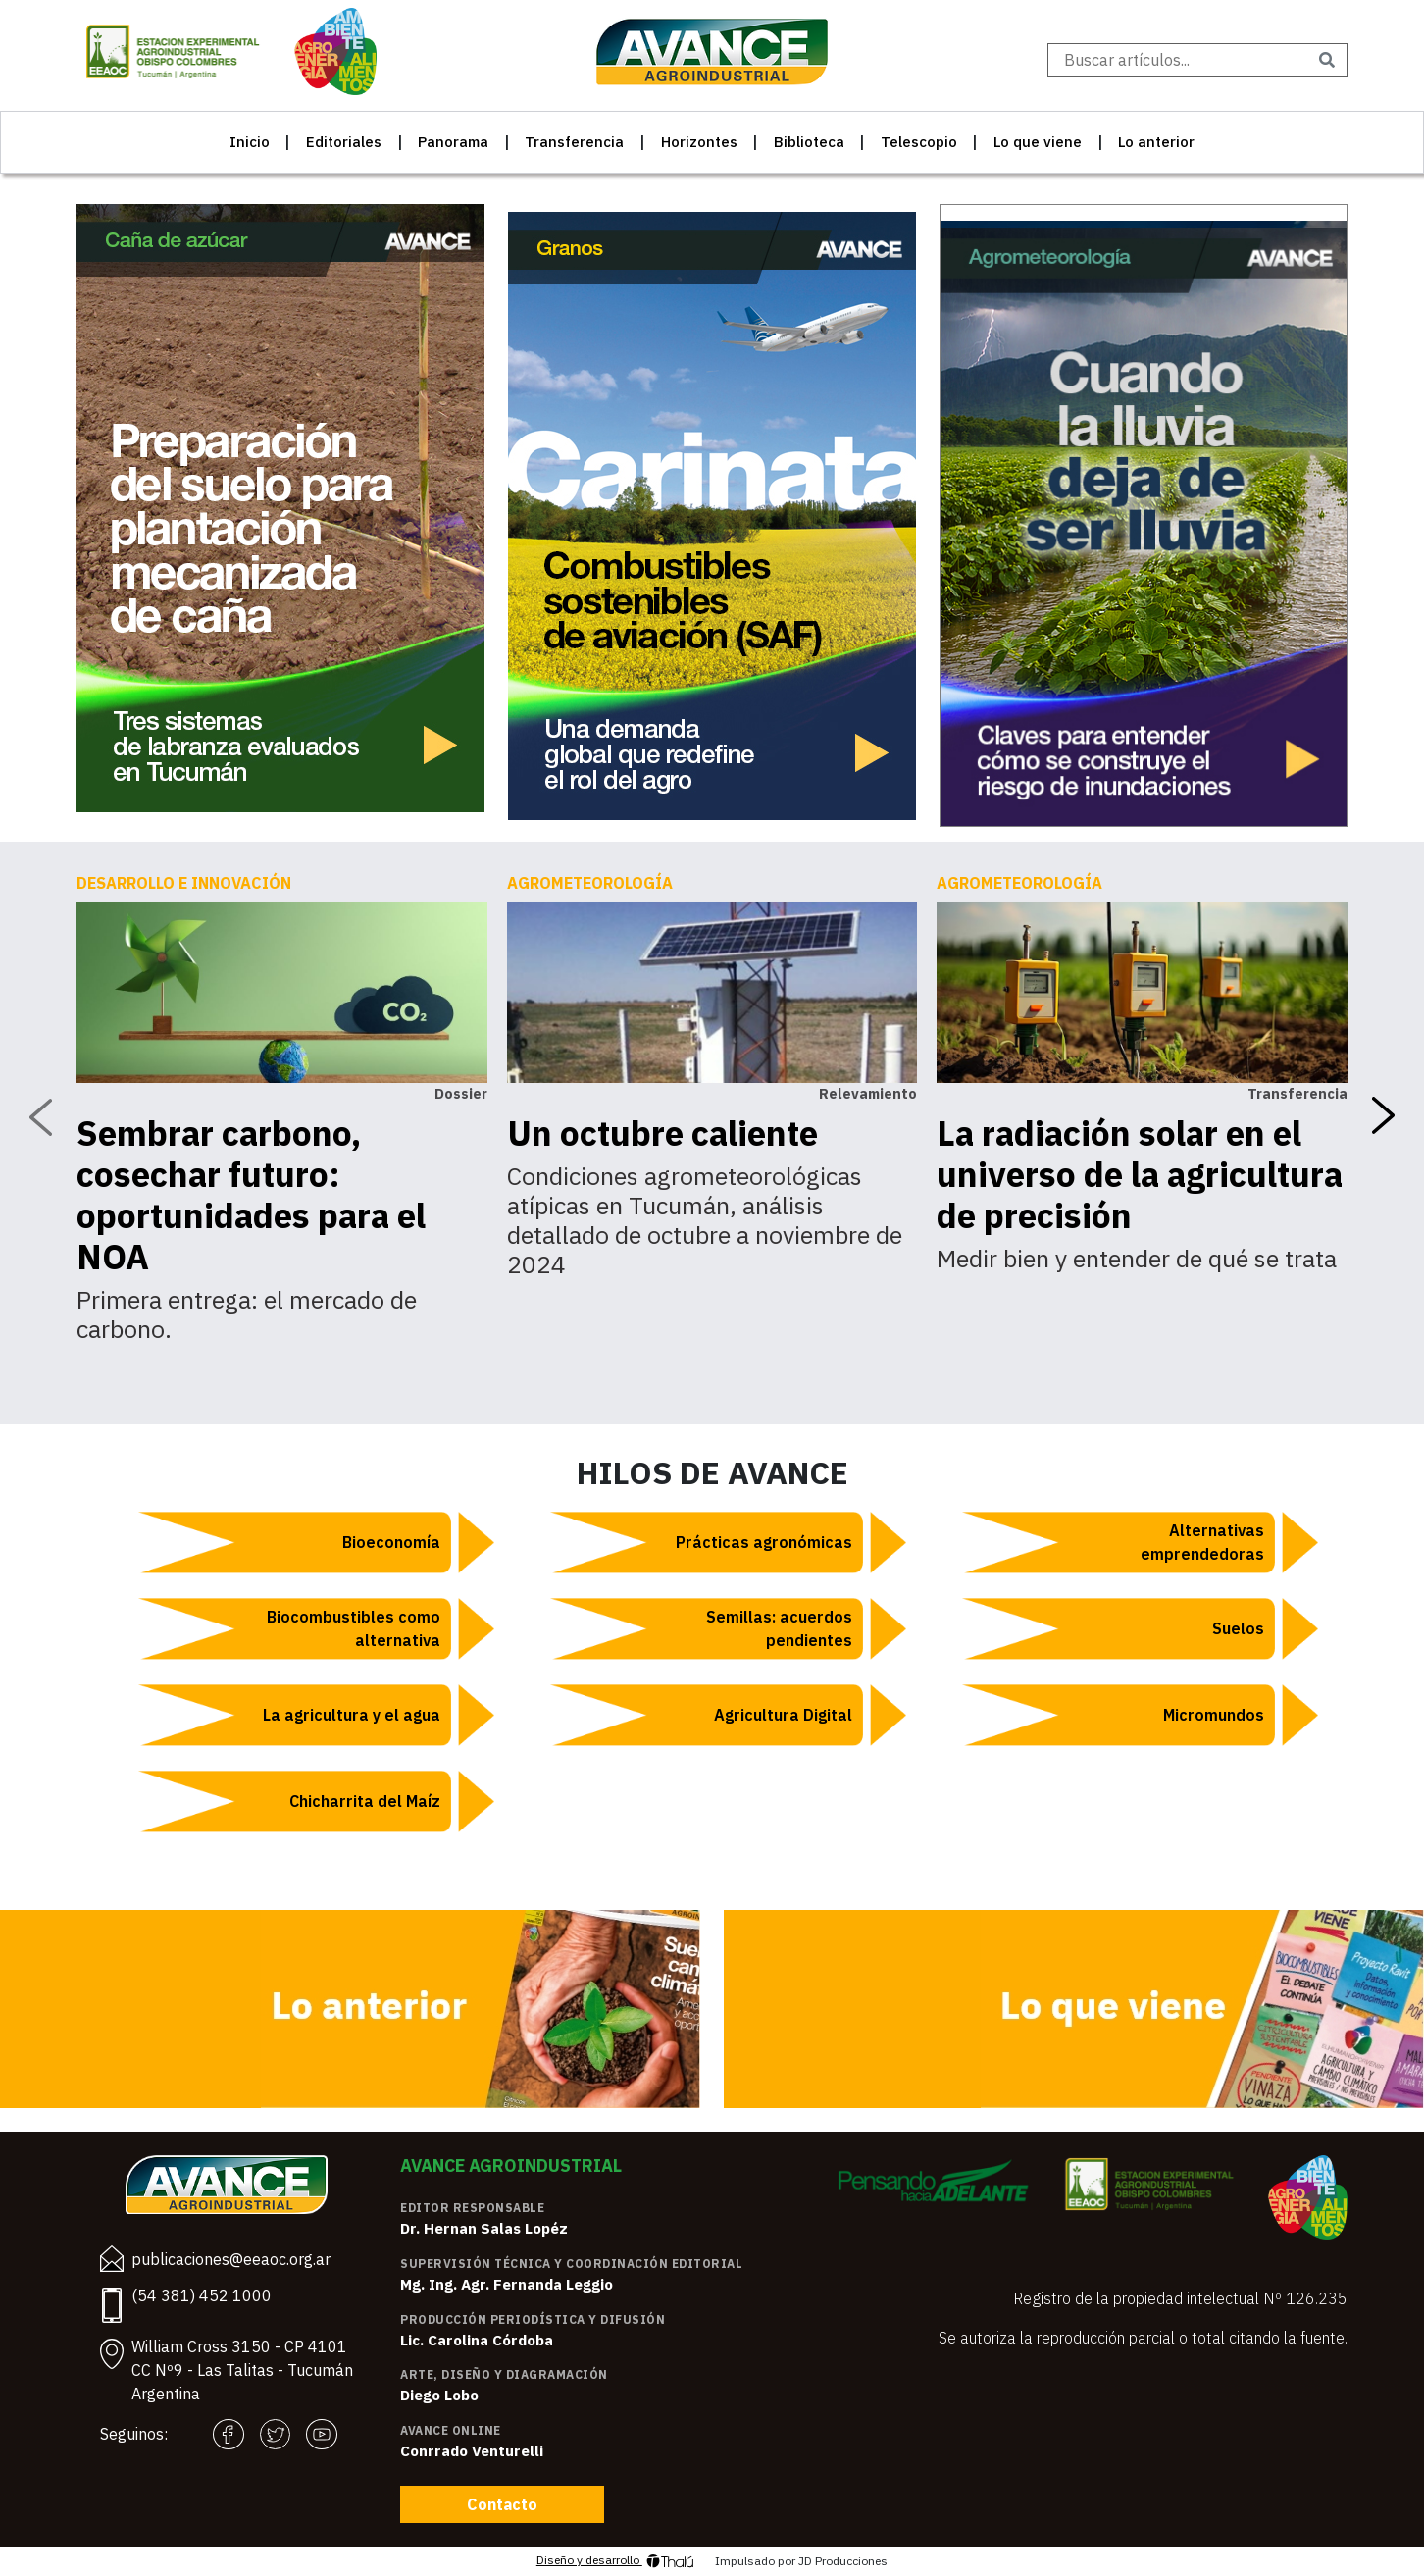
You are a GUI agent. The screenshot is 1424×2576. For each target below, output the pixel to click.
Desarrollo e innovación (183, 883)
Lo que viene (1037, 141)
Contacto (502, 2504)
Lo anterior (1156, 141)
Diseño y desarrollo (615, 2561)
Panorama (453, 141)
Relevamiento (868, 1093)
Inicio (249, 141)
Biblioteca (809, 141)
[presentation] (39, 1116)
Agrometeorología (590, 883)
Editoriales (343, 141)
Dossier (460, 1093)
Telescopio (919, 141)
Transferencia (574, 141)
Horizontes (699, 141)
